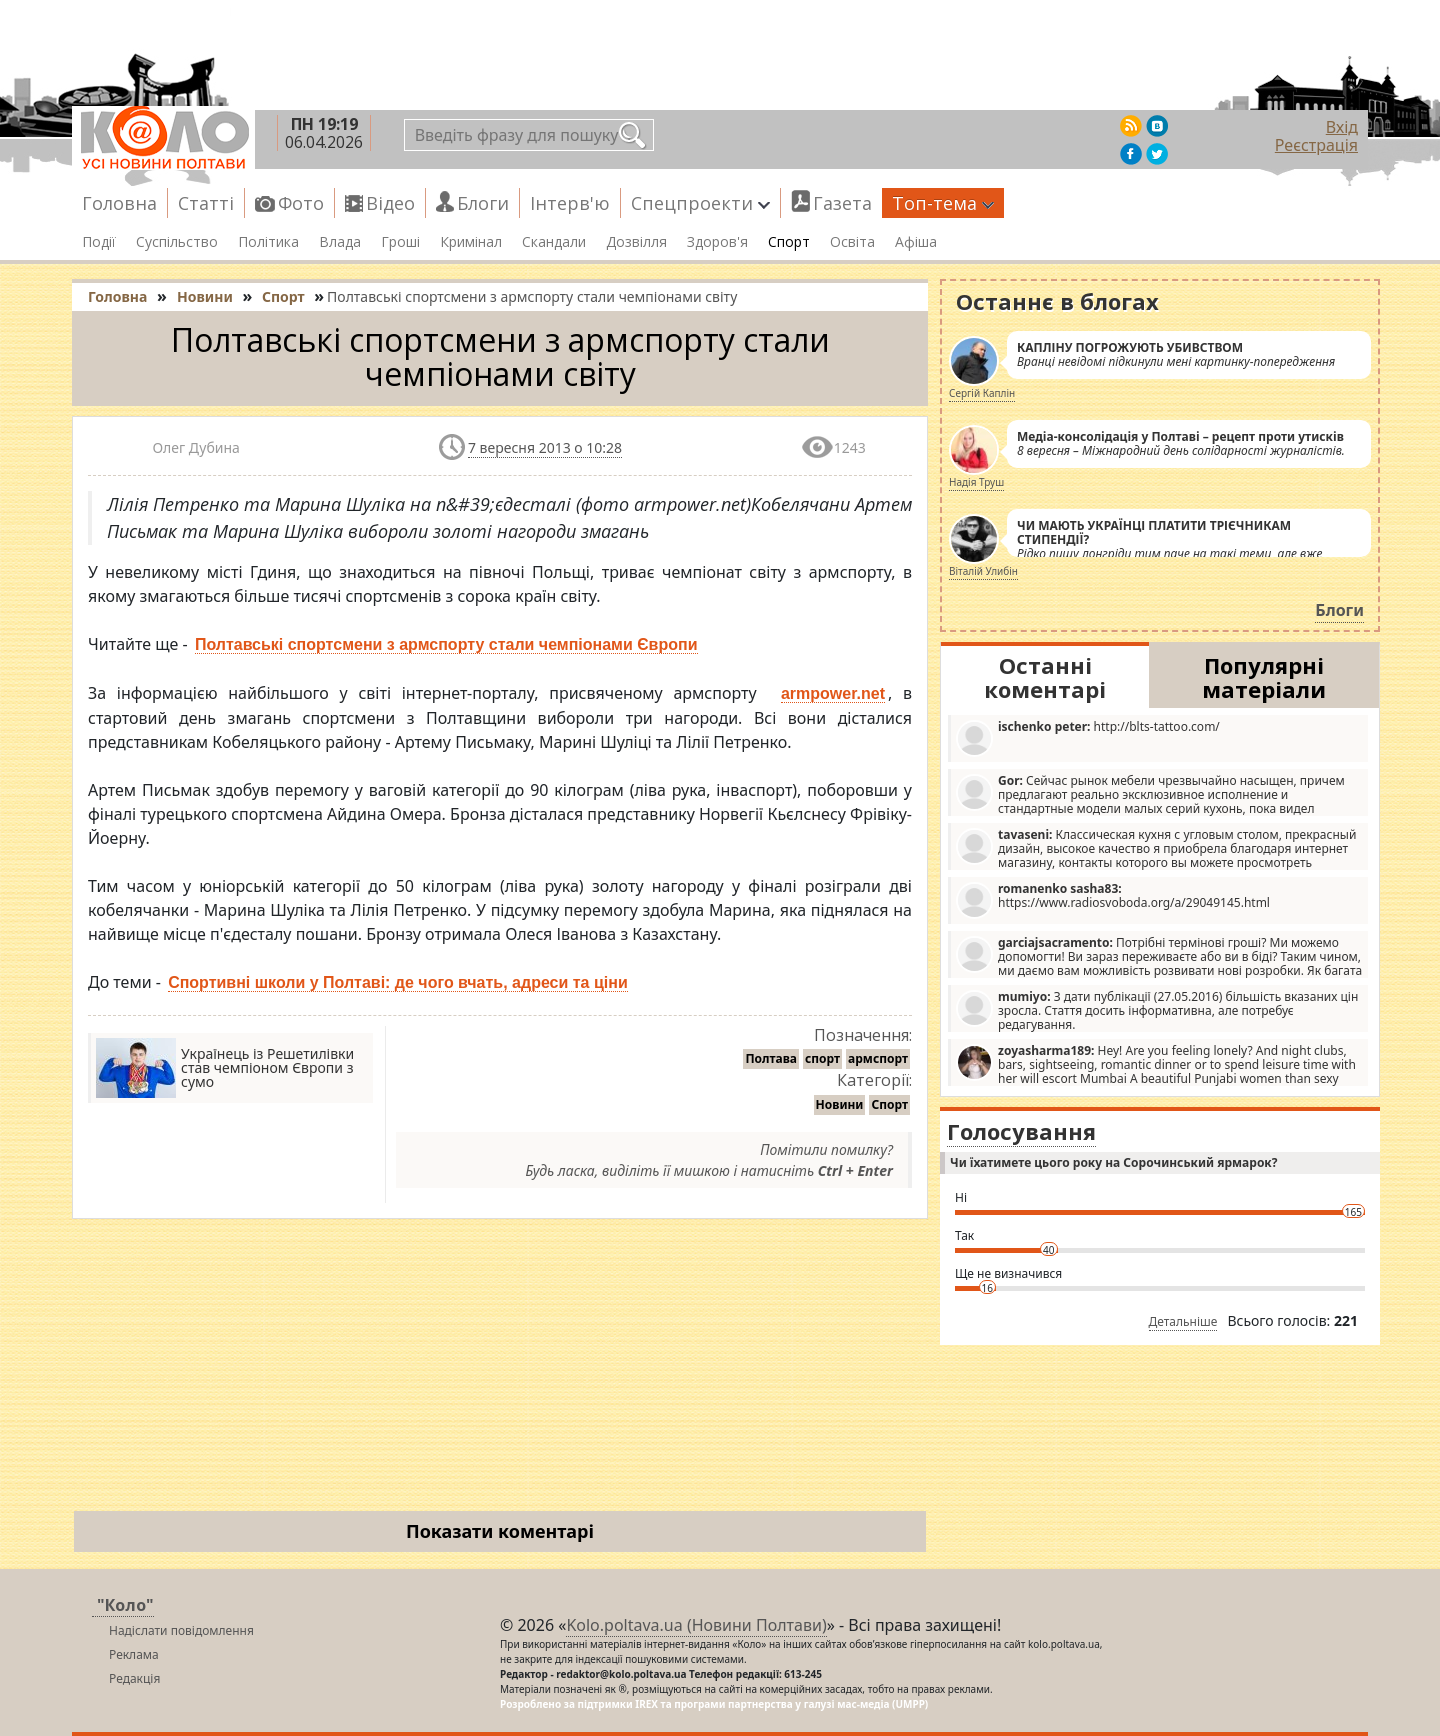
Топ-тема (943, 203)
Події (99, 242)
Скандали (554, 242)
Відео (390, 203)
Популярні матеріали (1264, 677)
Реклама (134, 1654)
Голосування (1021, 1131)
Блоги (483, 203)
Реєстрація (1316, 145)
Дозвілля (636, 242)
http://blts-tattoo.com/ (1088, 737)
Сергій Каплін (982, 393)
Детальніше (1183, 1321)
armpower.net (833, 693)
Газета (842, 203)
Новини (840, 1104)
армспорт (878, 1058)
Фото (301, 203)
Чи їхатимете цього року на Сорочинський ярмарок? (1113, 1162)
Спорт (789, 242)
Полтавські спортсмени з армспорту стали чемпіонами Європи (446, 644)
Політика (268, 242)
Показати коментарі (500, 1531)
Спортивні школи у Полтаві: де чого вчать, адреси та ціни (398, 982)
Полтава (771, 1058)
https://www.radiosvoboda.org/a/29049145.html (1113, 899)
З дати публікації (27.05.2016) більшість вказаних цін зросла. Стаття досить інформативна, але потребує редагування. (1157, 1010)
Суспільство (177, 242)
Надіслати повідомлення (181, 1630)
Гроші (400, 242)
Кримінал (471, 242)
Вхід (1342, 127)
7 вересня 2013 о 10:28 (545, 447)
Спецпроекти (700, 203)
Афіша (916, 242)
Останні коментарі (1045, 677)
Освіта (852, 242)
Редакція (134, 1678)
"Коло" (125, 1605)
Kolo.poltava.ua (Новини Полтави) (696, 1625)
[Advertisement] (500, 1369)
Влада (340, 242)
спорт (822, 1058)
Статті (206, 203)
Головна (119, 203)
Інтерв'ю (570, 203)
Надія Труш (976, 482)
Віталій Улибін (983, 571)
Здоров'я (717, 242)
